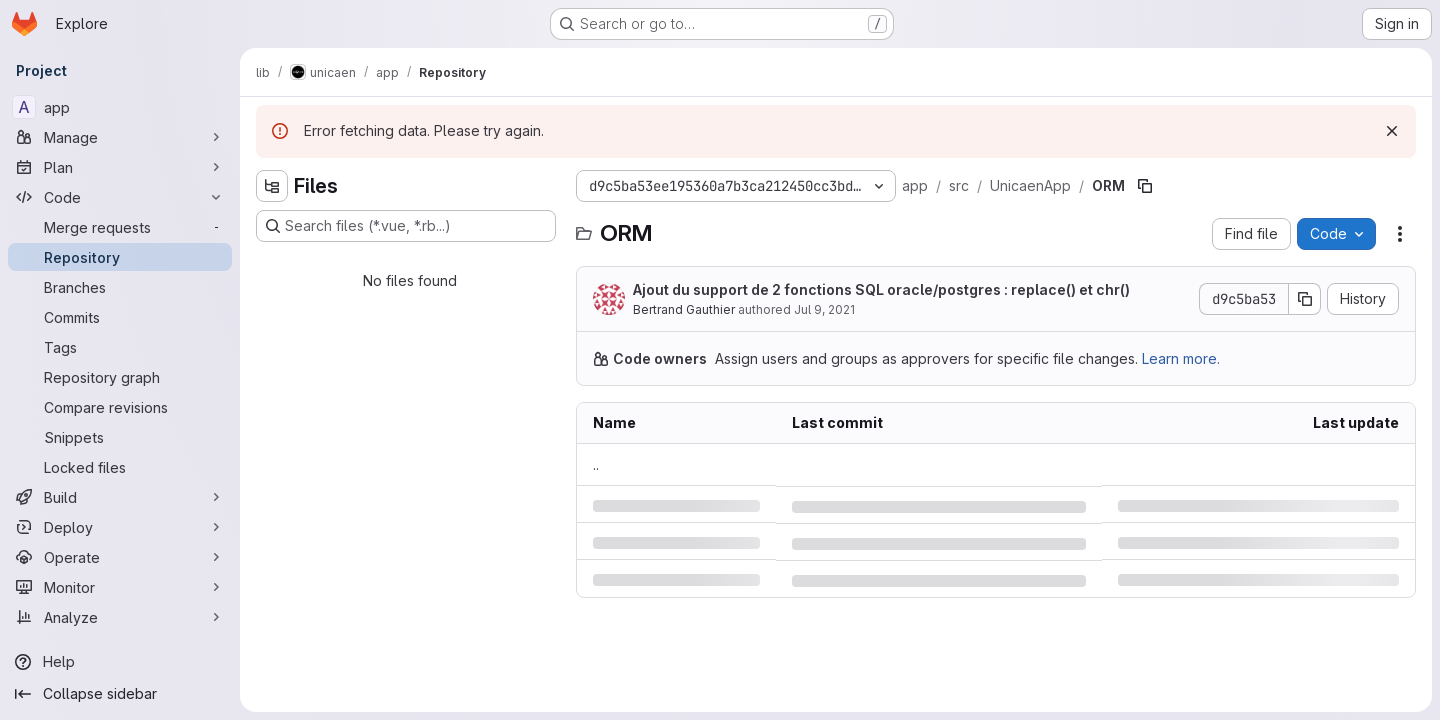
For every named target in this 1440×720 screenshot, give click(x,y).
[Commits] (120, 317)
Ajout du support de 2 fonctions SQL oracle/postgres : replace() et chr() (881, 289)
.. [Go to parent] (596, 464)
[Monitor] (120, 587)
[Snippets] (120, 437)
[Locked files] (120, 467)
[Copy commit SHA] (1305, 299)
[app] (120, 107)
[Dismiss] (1392, 131)
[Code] (120, 197)
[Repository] (120, 257)
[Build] (120, 497)
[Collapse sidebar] (120, 694)
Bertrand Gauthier (684, 309)
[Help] (120, 662)
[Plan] (120, 167)
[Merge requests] (120, 227)
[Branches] (120, 287)
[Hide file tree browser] (272, 186)
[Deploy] (120, 527)
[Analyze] (120, 617)
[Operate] (120, 557)
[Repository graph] (120, 377)
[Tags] (120, 347)
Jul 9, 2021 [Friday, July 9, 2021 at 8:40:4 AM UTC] (824, 309)
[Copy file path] (1145, 186)
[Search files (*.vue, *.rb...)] (406, 226)
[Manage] (120, 137)
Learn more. (1181, 358)
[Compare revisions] (120, 407)
